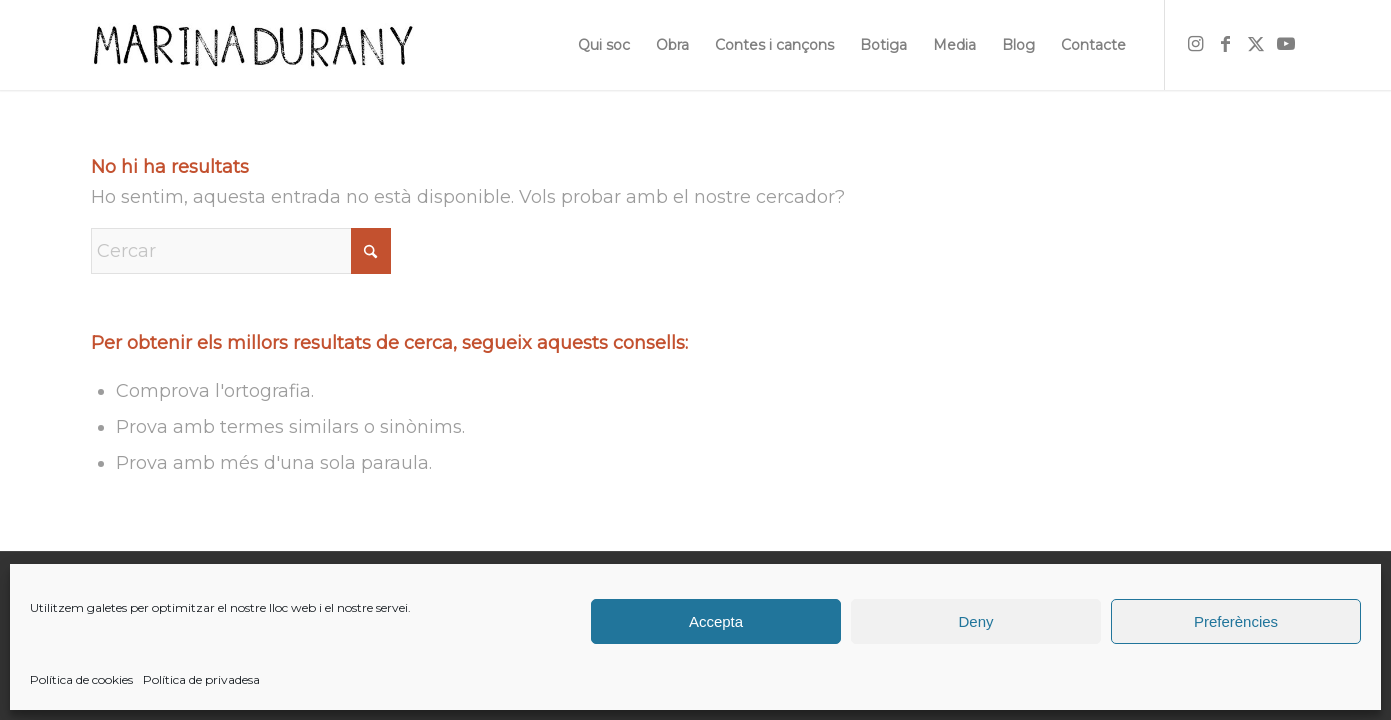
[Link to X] (1256, 44)
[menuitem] (604, 45)
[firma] (252, 45)
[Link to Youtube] (1286, 44)
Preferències (1236, 621)
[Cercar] (241, 251)
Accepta (716, 621)
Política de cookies (81, 679)
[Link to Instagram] (1196, 44)
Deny (975, 621)
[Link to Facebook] (1226, 44)
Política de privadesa (201, 679)
